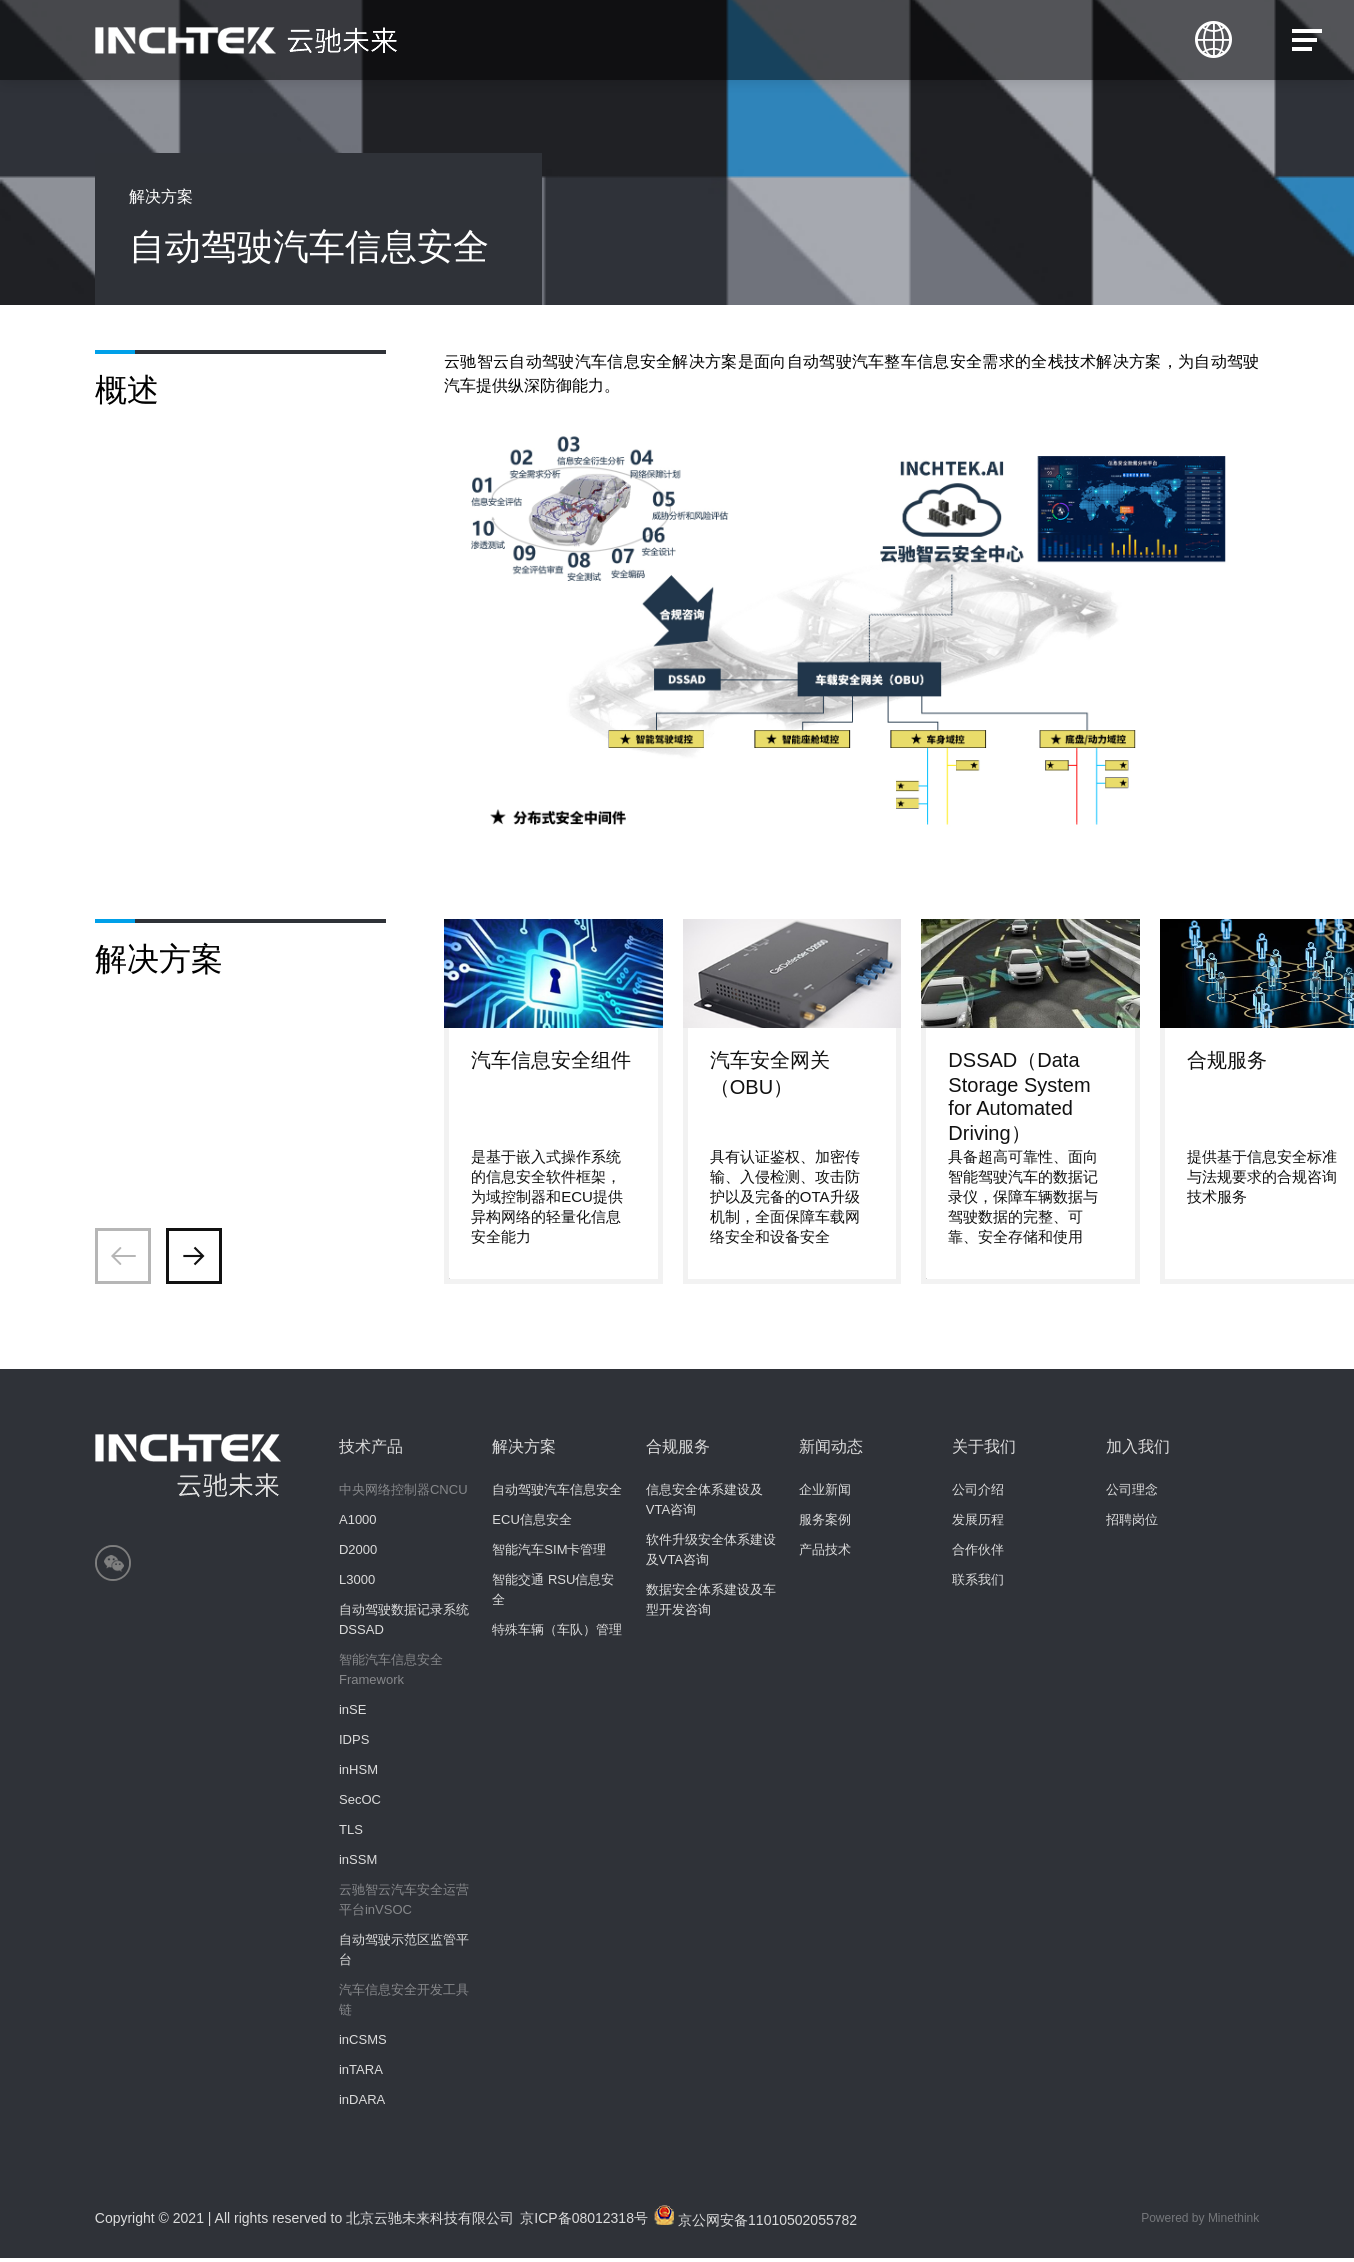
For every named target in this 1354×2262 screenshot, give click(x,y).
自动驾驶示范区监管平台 (404, 1953)
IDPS (354, 1743)
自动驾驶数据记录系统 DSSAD (404, 1623)
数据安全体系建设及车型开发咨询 (711, 1603)
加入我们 (1138, 1450)
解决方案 (524, 1450)
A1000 (358, 1523)
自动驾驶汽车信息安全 (557, 1493)
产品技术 (825, 1553)
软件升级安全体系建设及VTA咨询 (711, 1553)
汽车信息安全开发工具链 (404, 2003)
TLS (351, 1833)
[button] (194, 1260)
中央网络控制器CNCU (403, 1493)
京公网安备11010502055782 (759, 2220)
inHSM (358, 1773)
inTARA (361, 2073)
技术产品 (371, 1450)
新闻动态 (831, 1450)
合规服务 (678, 1450)
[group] (553, 1103)
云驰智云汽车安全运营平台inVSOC (404, 1903)
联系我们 (978, 1583)
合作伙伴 (978, 1553)
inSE (352, 1713)
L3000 (357, 1583)
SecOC (360, 1803)
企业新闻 (825, 1493)
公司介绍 (978, 1493)
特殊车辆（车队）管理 (557, 1633)
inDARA (362, 2103)
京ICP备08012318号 (586, 2223)
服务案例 (825, 1523)
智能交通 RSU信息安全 (553, 1593)
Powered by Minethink (1200, 2222)
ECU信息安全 (531, 1523)
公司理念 (1132, 1493)
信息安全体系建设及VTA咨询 (704, 1503)
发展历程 (978, 1523)
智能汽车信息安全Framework (391, 1673)
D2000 (358, 1553)
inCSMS (363, 2043)
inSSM (358, 1863)
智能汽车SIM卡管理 (549, 1553)
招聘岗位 (1132, 1523)
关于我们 (984, 1450)
